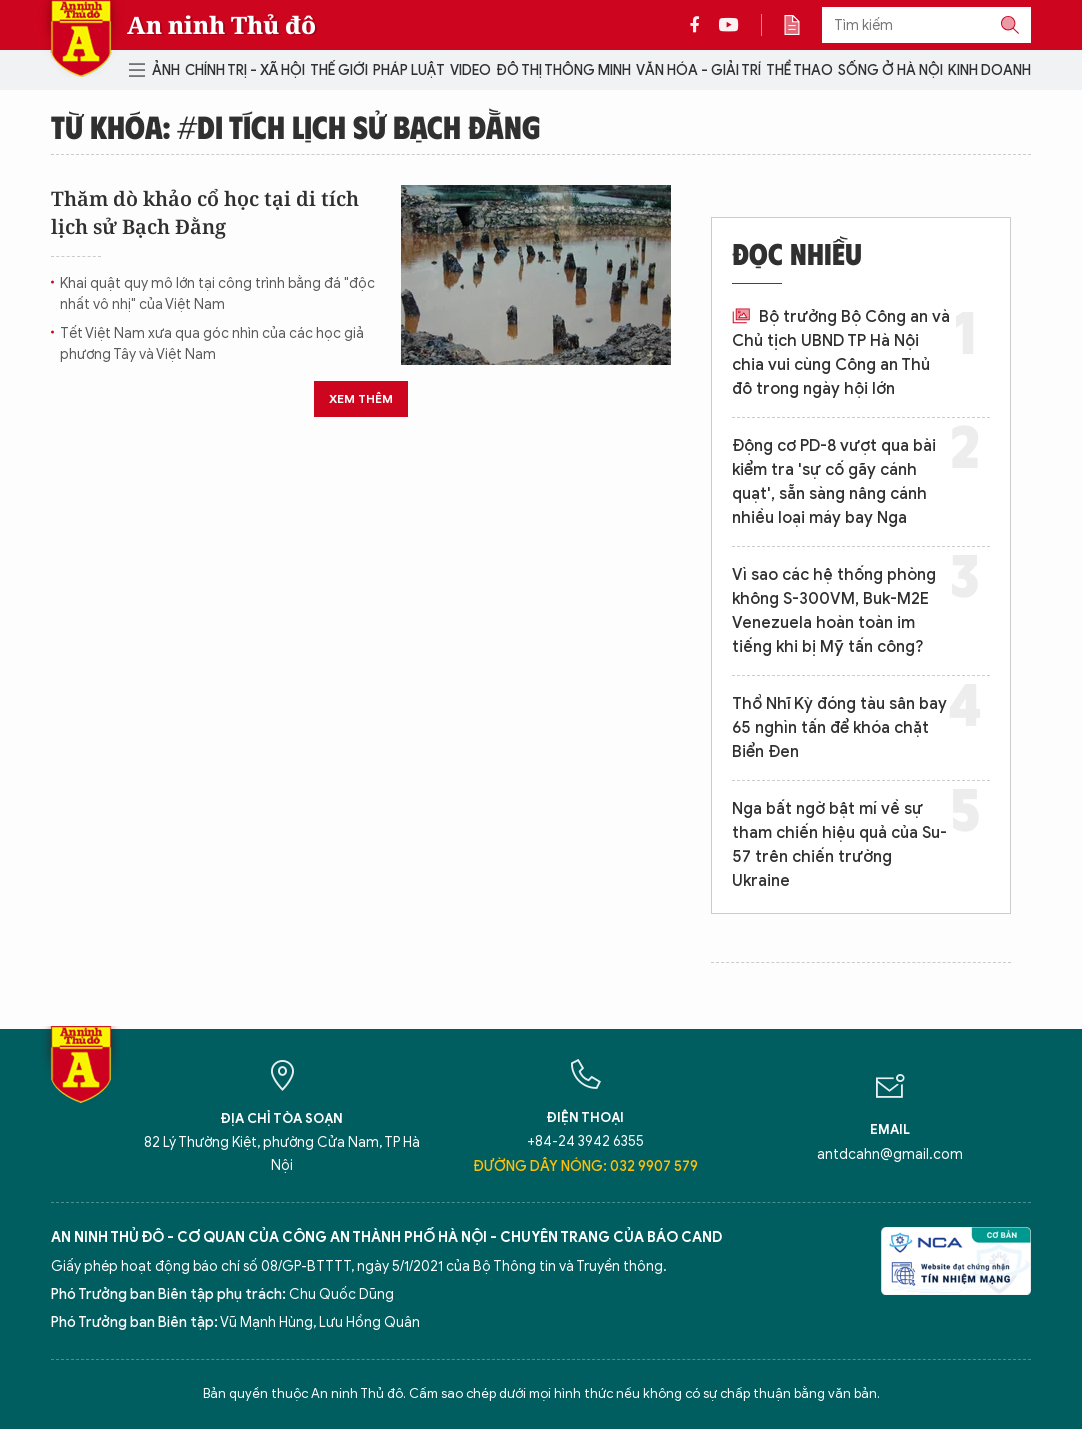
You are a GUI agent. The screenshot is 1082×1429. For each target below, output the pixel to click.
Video (470, 70)
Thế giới (339, 70)
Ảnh (166, 70)
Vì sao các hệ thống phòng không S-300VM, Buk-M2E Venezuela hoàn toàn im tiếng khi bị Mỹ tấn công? (834, 611)
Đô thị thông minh (563, 70)
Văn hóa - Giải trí (698, 70)
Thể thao (799, 70)
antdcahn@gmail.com (890, 1154)
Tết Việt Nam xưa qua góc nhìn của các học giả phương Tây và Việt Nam (212, 344)
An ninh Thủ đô (221, 25)
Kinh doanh (989, 70)
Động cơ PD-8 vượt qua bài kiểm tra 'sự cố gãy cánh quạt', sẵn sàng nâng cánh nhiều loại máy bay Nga (834, 482)
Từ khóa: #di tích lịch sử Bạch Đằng (296, 126)
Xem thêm (361, 398)
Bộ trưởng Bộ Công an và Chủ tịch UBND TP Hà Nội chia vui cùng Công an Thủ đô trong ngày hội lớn (841, 353)
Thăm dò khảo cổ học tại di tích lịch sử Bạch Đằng (205, 212)
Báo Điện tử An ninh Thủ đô (81, 38)
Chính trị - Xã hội (245, 70)
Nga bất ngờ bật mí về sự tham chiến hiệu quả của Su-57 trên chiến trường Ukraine (839, 845)
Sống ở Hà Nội (890, 70)
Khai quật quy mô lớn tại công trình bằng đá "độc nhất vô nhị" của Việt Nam (217, 294)
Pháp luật (409, 70)
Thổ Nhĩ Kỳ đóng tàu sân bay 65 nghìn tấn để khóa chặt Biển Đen (839, 728)
